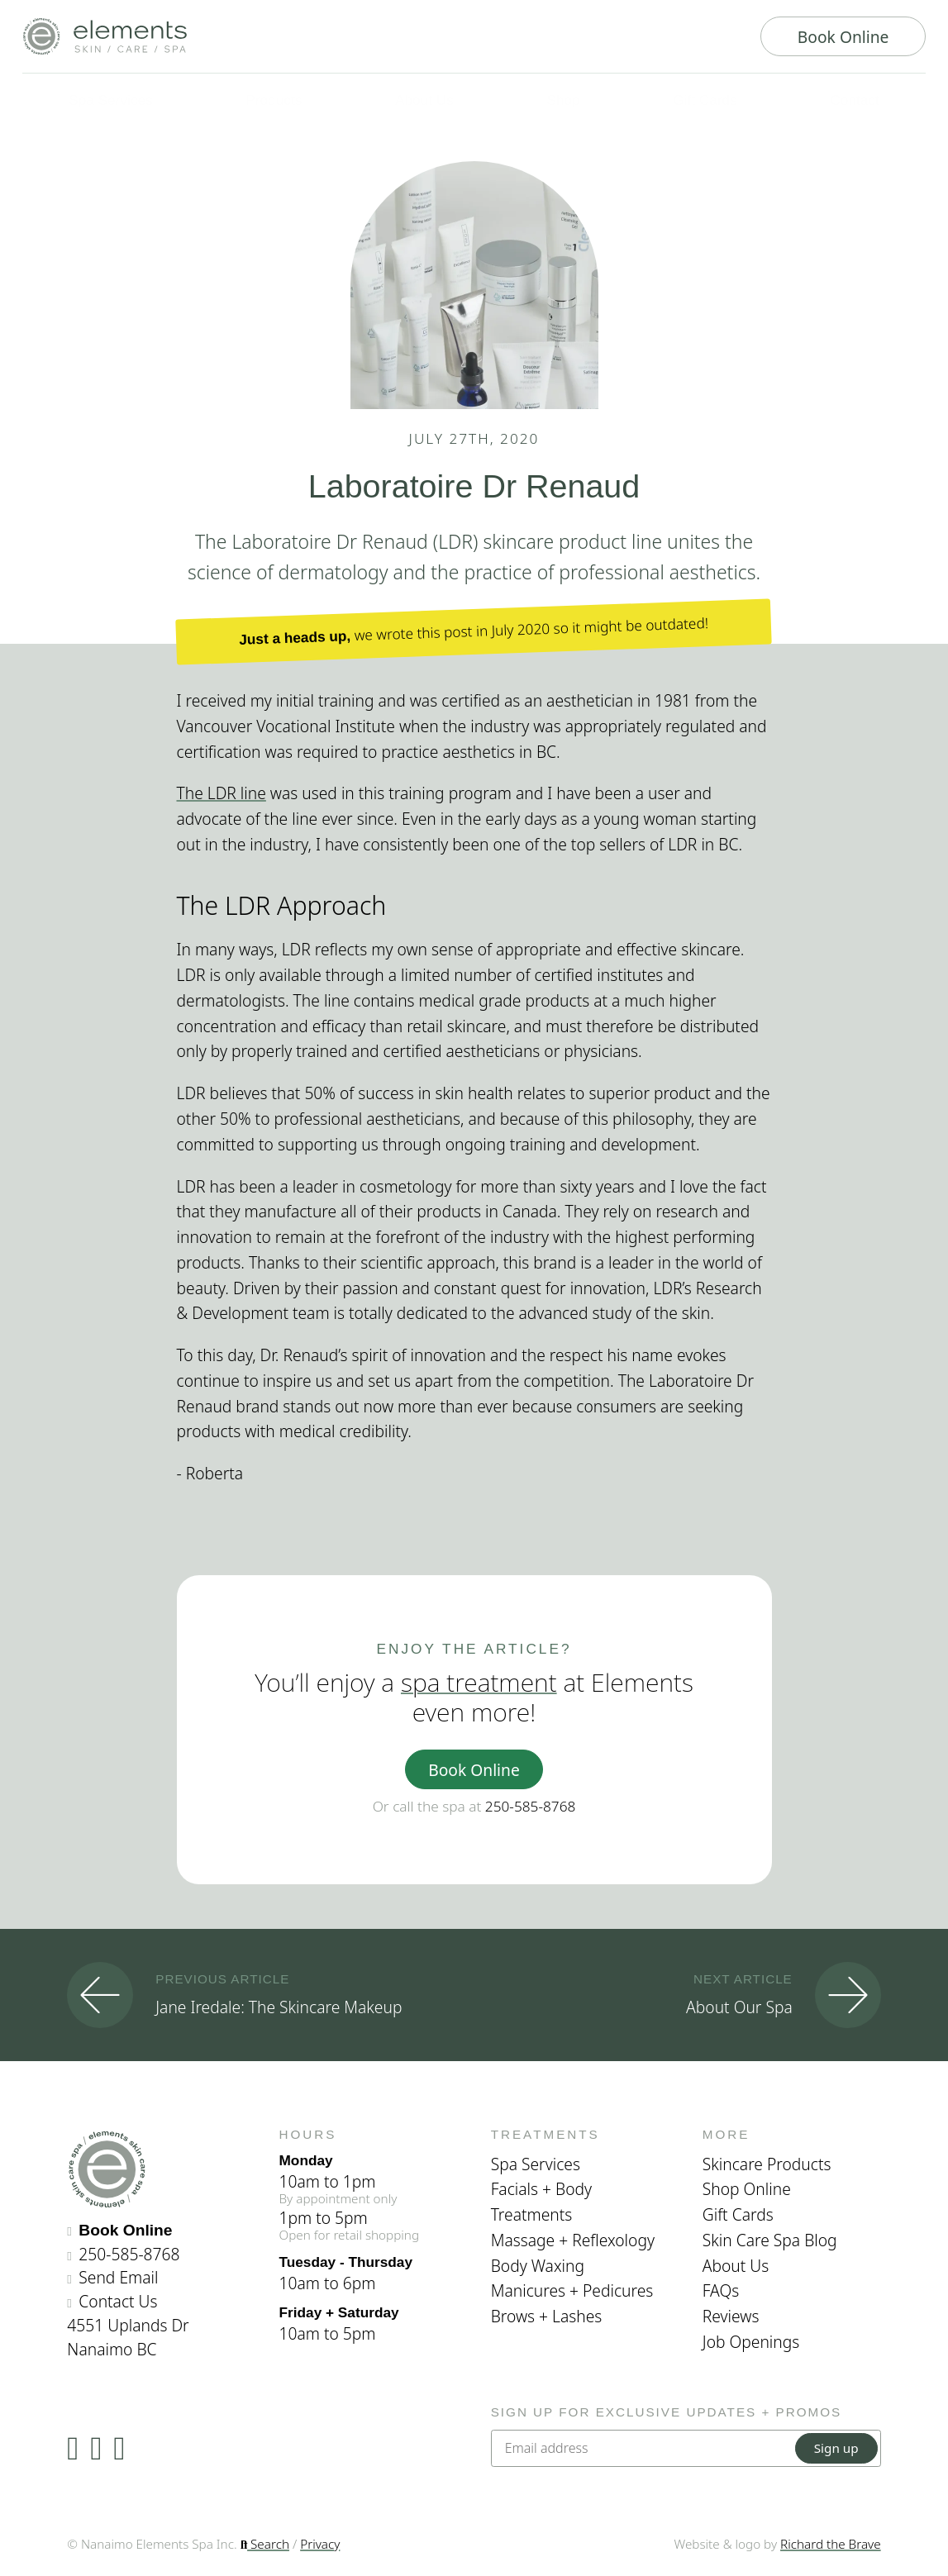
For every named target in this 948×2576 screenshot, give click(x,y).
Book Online (843, 37)
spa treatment (479, 1682)
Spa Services (535, 2164)
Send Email (118, 2277)
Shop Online (747, 2189)
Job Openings (751, 2342)
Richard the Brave (830, 2544)
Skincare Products (767, 2164)
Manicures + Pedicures (572, 2290)
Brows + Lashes (547, 2316)
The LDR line (221, 793)
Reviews (731, 2316)
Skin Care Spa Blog (770, 2240)
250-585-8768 (530, 1806)
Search (265, 2544)
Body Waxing (537, 2266)
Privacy (320, 2544)
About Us (736, 2266)
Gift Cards (738, 2214)
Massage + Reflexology (573, 2240)
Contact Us (118, 2301)
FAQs (721, 2290)
